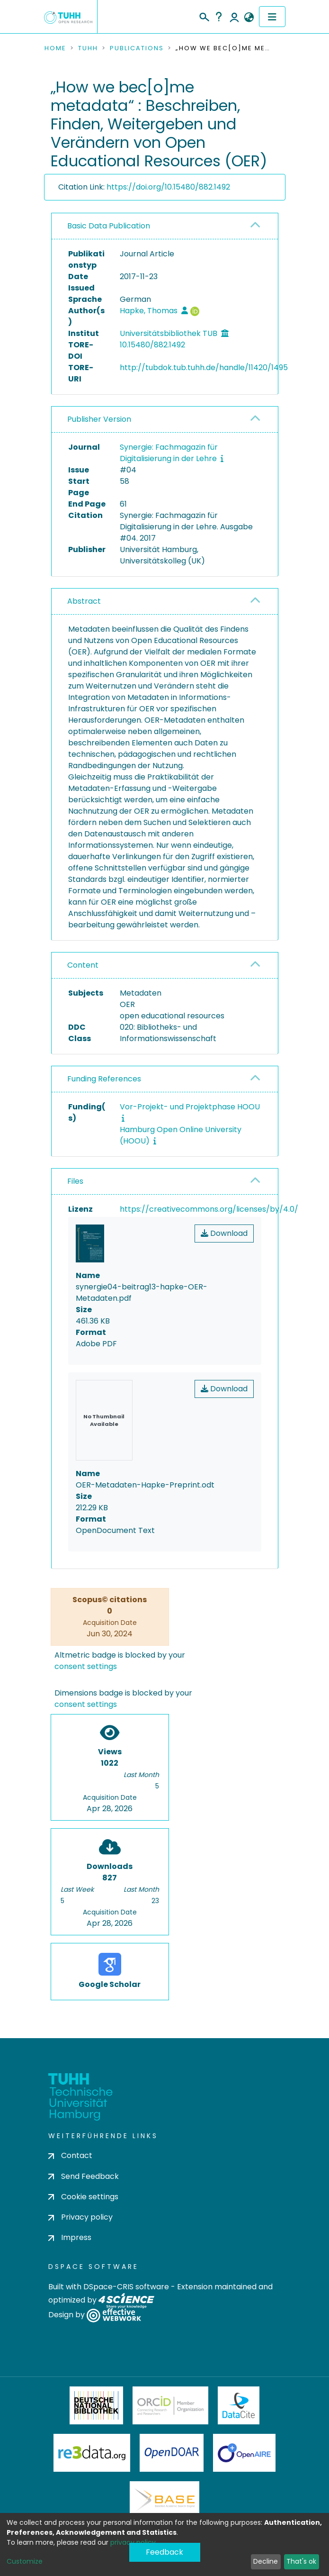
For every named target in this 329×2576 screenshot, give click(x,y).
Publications (137, 48)
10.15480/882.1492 (152, 344)
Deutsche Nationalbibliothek (96, 2405)
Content (82, 965)
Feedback (164, 2552)
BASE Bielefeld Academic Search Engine (164, 2500)
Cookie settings (83, 2196)
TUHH (88, 48)
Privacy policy (80, 2217)
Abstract (84, 601)
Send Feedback (83, 2176)
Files (75, 1181)
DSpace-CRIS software (126, 2286)
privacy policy (133, 2542)
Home (55, 48)
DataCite (238, 2405)
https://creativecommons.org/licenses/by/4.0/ (209, 1209)
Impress (69, 2237)
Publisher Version (99, 419)
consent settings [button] (85, 1666)
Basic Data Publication (108, 225)
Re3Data (91, 2453)
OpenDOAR (171, 2452)
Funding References (104, 1078)
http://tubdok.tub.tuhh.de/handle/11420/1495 (204, 367)
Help (218, 16)
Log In (234, 16)
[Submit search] (204, 15)
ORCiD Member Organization (170, 2405)
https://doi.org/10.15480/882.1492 (168, 186)
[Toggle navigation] (272, 16)
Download (224, 1233)
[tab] (165, 226)
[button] (249, 17)
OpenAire (244, 2452)
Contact (70, 2155)
